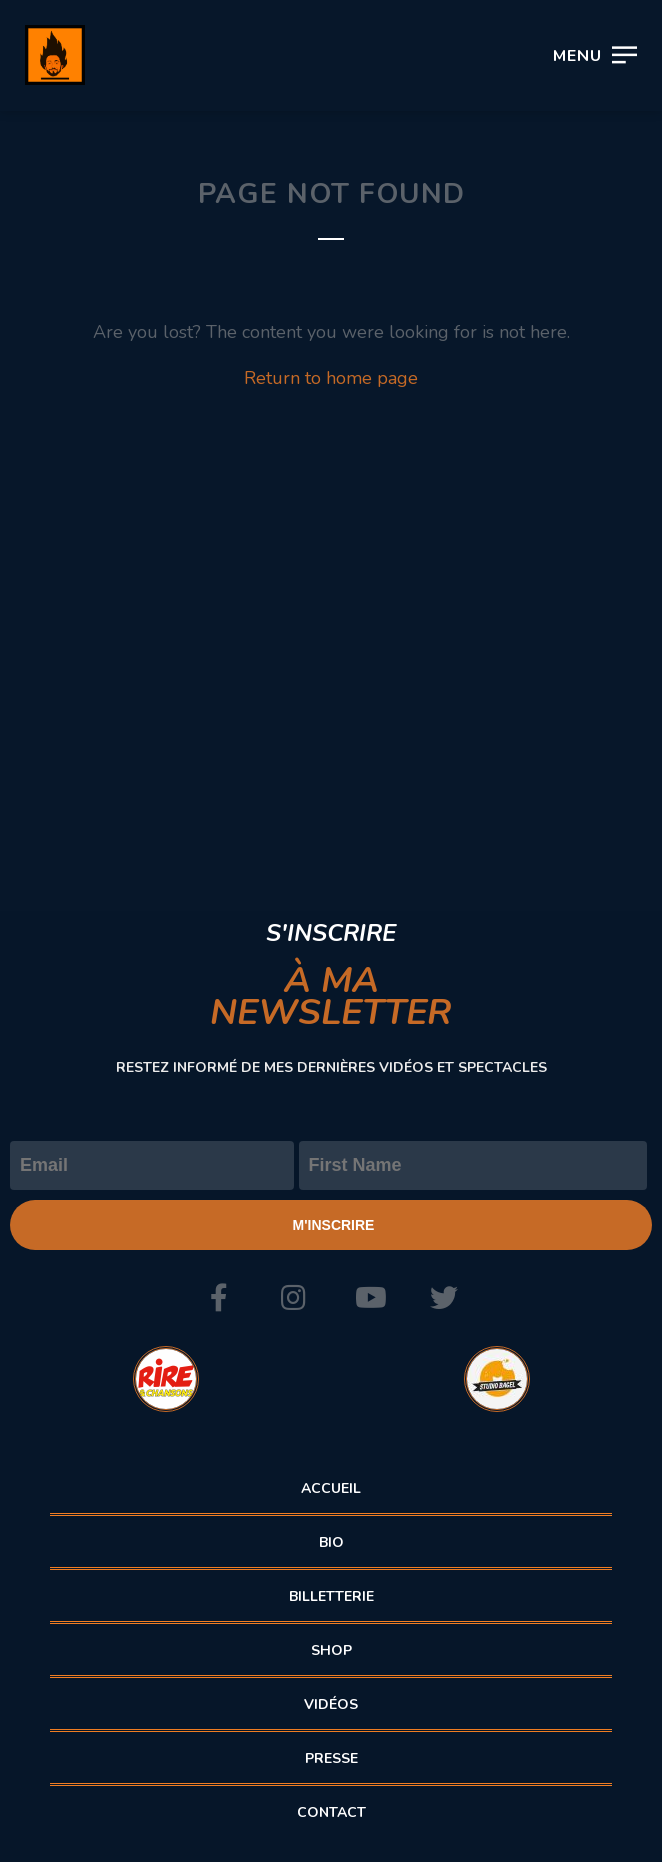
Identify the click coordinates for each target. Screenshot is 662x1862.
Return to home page (331, 378)
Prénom (331, 1124)
